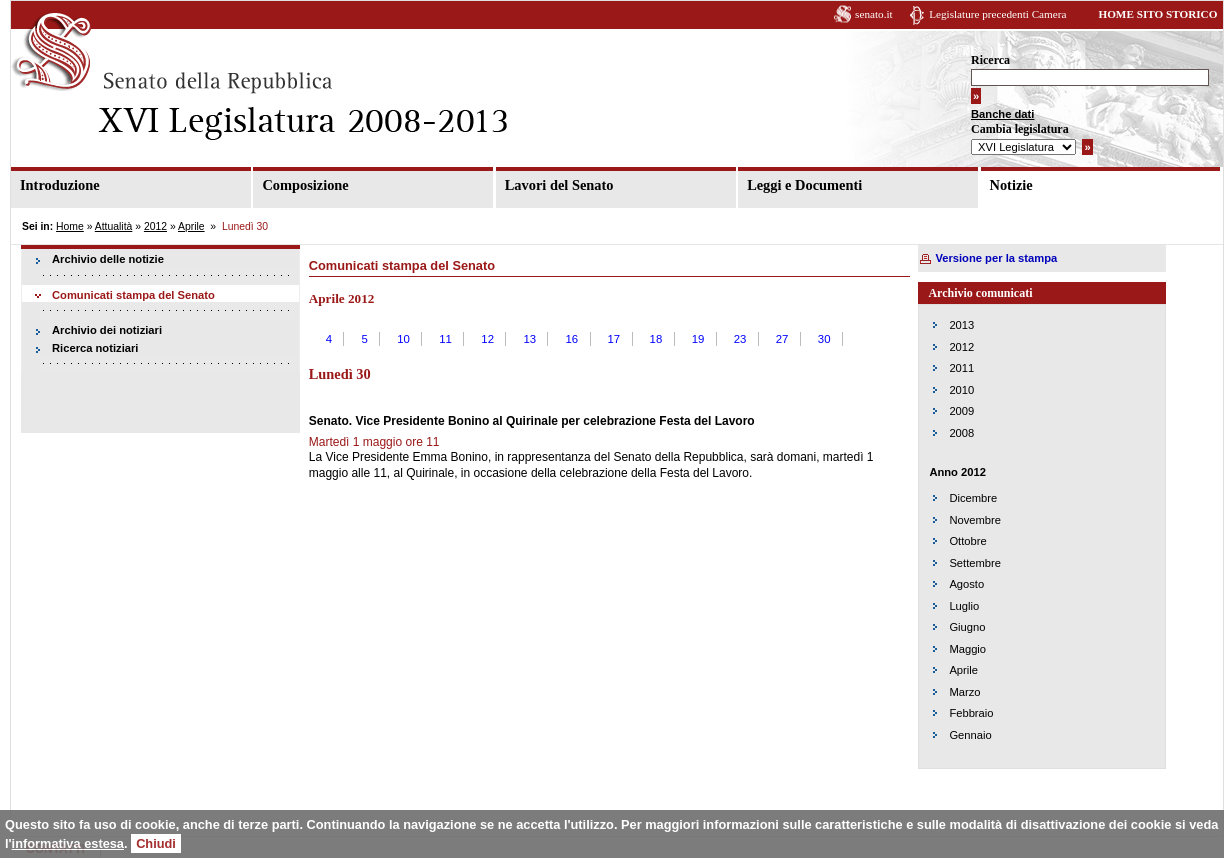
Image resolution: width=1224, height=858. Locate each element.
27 (782, 339)
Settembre (975, 563)
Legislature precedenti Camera (997, 14)
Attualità (114, 226)
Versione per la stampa (996, 258)
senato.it (874, 14)
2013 (961, 325)
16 (571, 339)
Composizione (305, 185)
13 (529, 339)
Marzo (964, 692)
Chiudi (156, 843)
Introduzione (60, 185)
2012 (155, 226)
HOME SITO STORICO (1157, 14)
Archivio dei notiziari (107, 330)
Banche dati (1002, 114)
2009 (961, 411)
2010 (961, 390)
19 (698, 339)
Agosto (966, 584)
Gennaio (970, 735)
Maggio (967, 649)
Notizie (1011, 185)
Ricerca (990, 60)
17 (614, 339)
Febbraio (971, 713)
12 (487, 339)
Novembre (975, 520)
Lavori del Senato (559, 185)
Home (70, 226)
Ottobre (967, 541)
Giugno (967, 627)
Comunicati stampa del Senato (133, 295)
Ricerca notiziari (95, 348)
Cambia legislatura (1020, 129)
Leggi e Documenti (804, 185)
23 (740, 339)
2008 (961, 433)
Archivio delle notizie (108, 259)
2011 (961, 368)
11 (445, 339)
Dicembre (973, 498)
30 (824, 339)
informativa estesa (68, 843)
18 (656, 339)
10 (403, 339)
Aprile (191, 226)
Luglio (964, 606)
